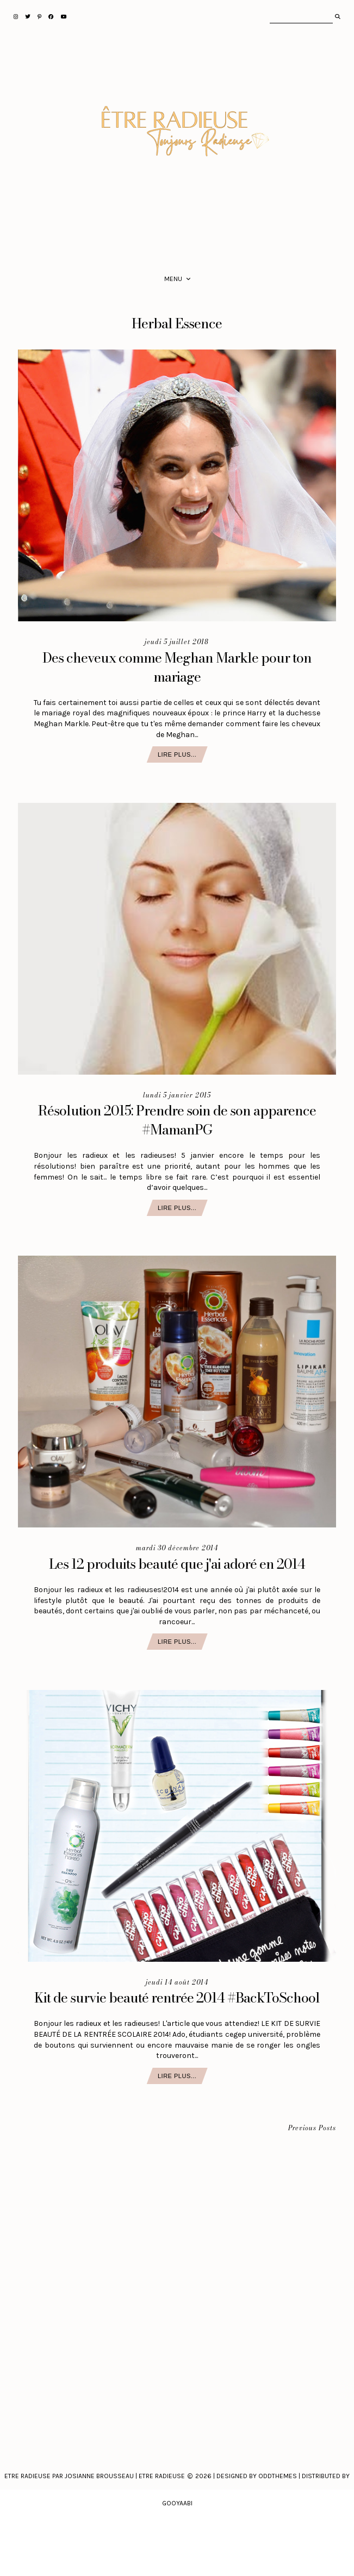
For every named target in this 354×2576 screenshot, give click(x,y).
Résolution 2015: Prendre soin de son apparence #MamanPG (177, 1120)
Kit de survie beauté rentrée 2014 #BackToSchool (177, 1997)
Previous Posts (312, 2128)
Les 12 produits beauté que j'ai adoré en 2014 (177, 1564)
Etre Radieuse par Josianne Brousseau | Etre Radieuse (94, 2476)
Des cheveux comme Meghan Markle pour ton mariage (177, 667)
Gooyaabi (177, 2503)
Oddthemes (277, 2476)
